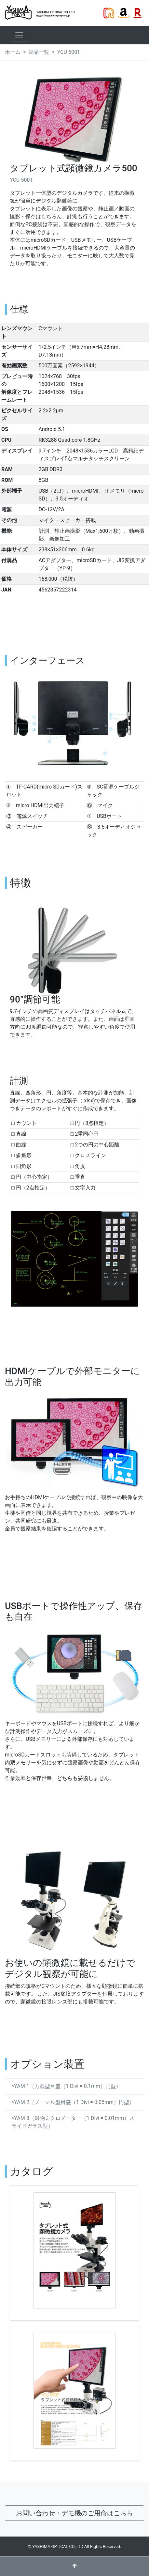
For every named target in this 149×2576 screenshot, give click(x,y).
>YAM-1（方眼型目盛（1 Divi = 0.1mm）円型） (66, 2086)
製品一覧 (38, 52)
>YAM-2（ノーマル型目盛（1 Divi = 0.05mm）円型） (72, 2102)
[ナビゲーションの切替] (19, 35)
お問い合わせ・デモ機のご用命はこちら (74, 2513)
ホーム (12, 52)
